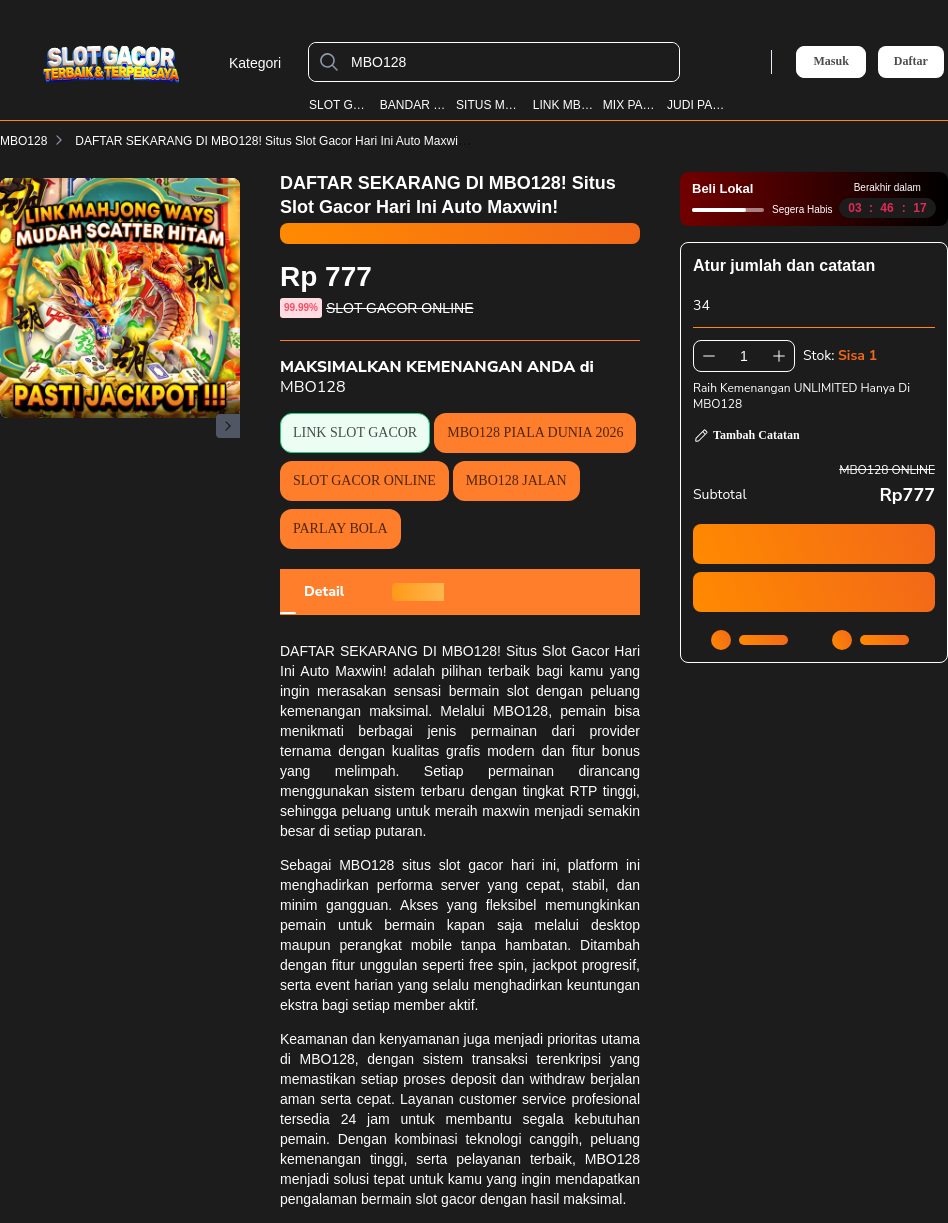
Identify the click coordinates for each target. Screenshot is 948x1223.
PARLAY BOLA (340, 528)
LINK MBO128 (563, 105)
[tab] (324, 592)
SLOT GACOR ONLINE (364, 480)
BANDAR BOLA (414, 105)
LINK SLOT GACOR (355, 432)
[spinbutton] (744, 356)
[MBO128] (510, 62)
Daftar (911, 61)
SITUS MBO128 (490, 105)
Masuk (830, 61)
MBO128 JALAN (516, 480)
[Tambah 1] (779, 356)
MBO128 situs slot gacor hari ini (447, 865)
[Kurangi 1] (709, 356)
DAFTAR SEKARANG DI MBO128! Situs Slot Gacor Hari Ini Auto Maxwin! (283, 141)
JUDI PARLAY (697, 105)
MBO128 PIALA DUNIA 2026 (535, 432)
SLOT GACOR (340, 105)
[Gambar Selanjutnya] (228, 426)
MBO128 (23, 141)
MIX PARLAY (631, 105)
